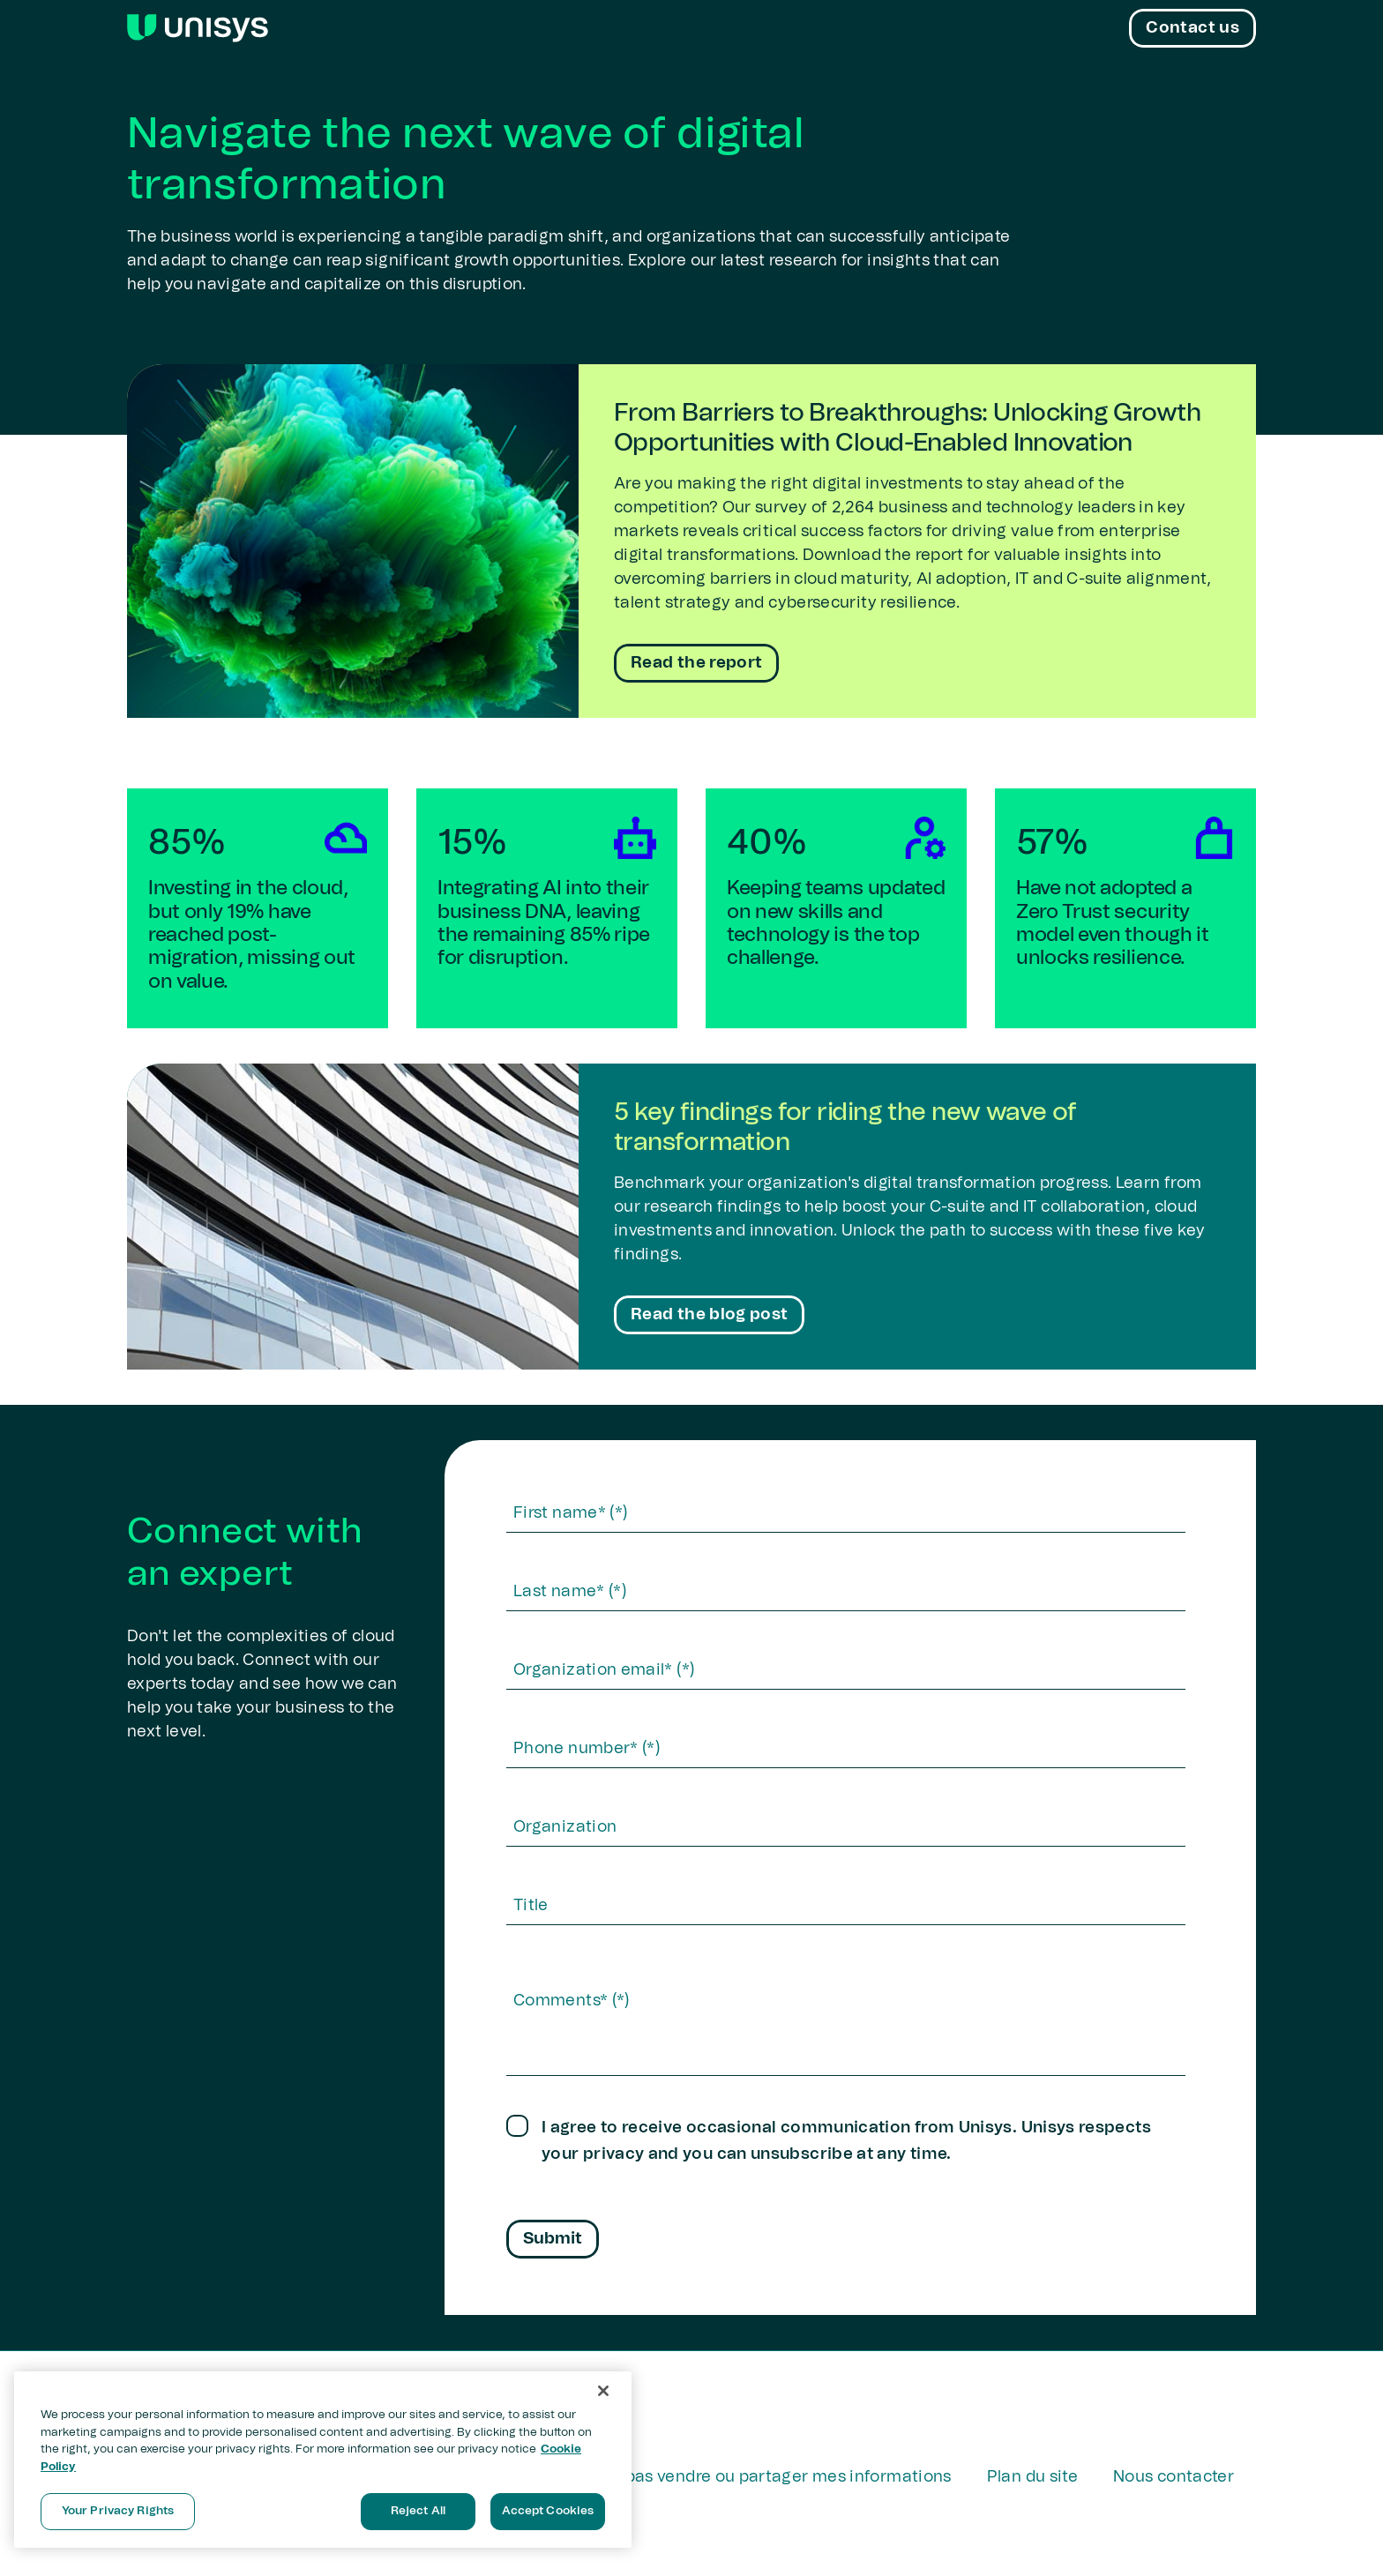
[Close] (603, 2390)
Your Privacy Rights (118, 2511)
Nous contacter (1173, 2477)
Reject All (418, 2511)
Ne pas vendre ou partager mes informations (776, 2477)
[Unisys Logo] (197, 28)
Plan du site (1032, 2477)
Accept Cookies (548, 2511)
